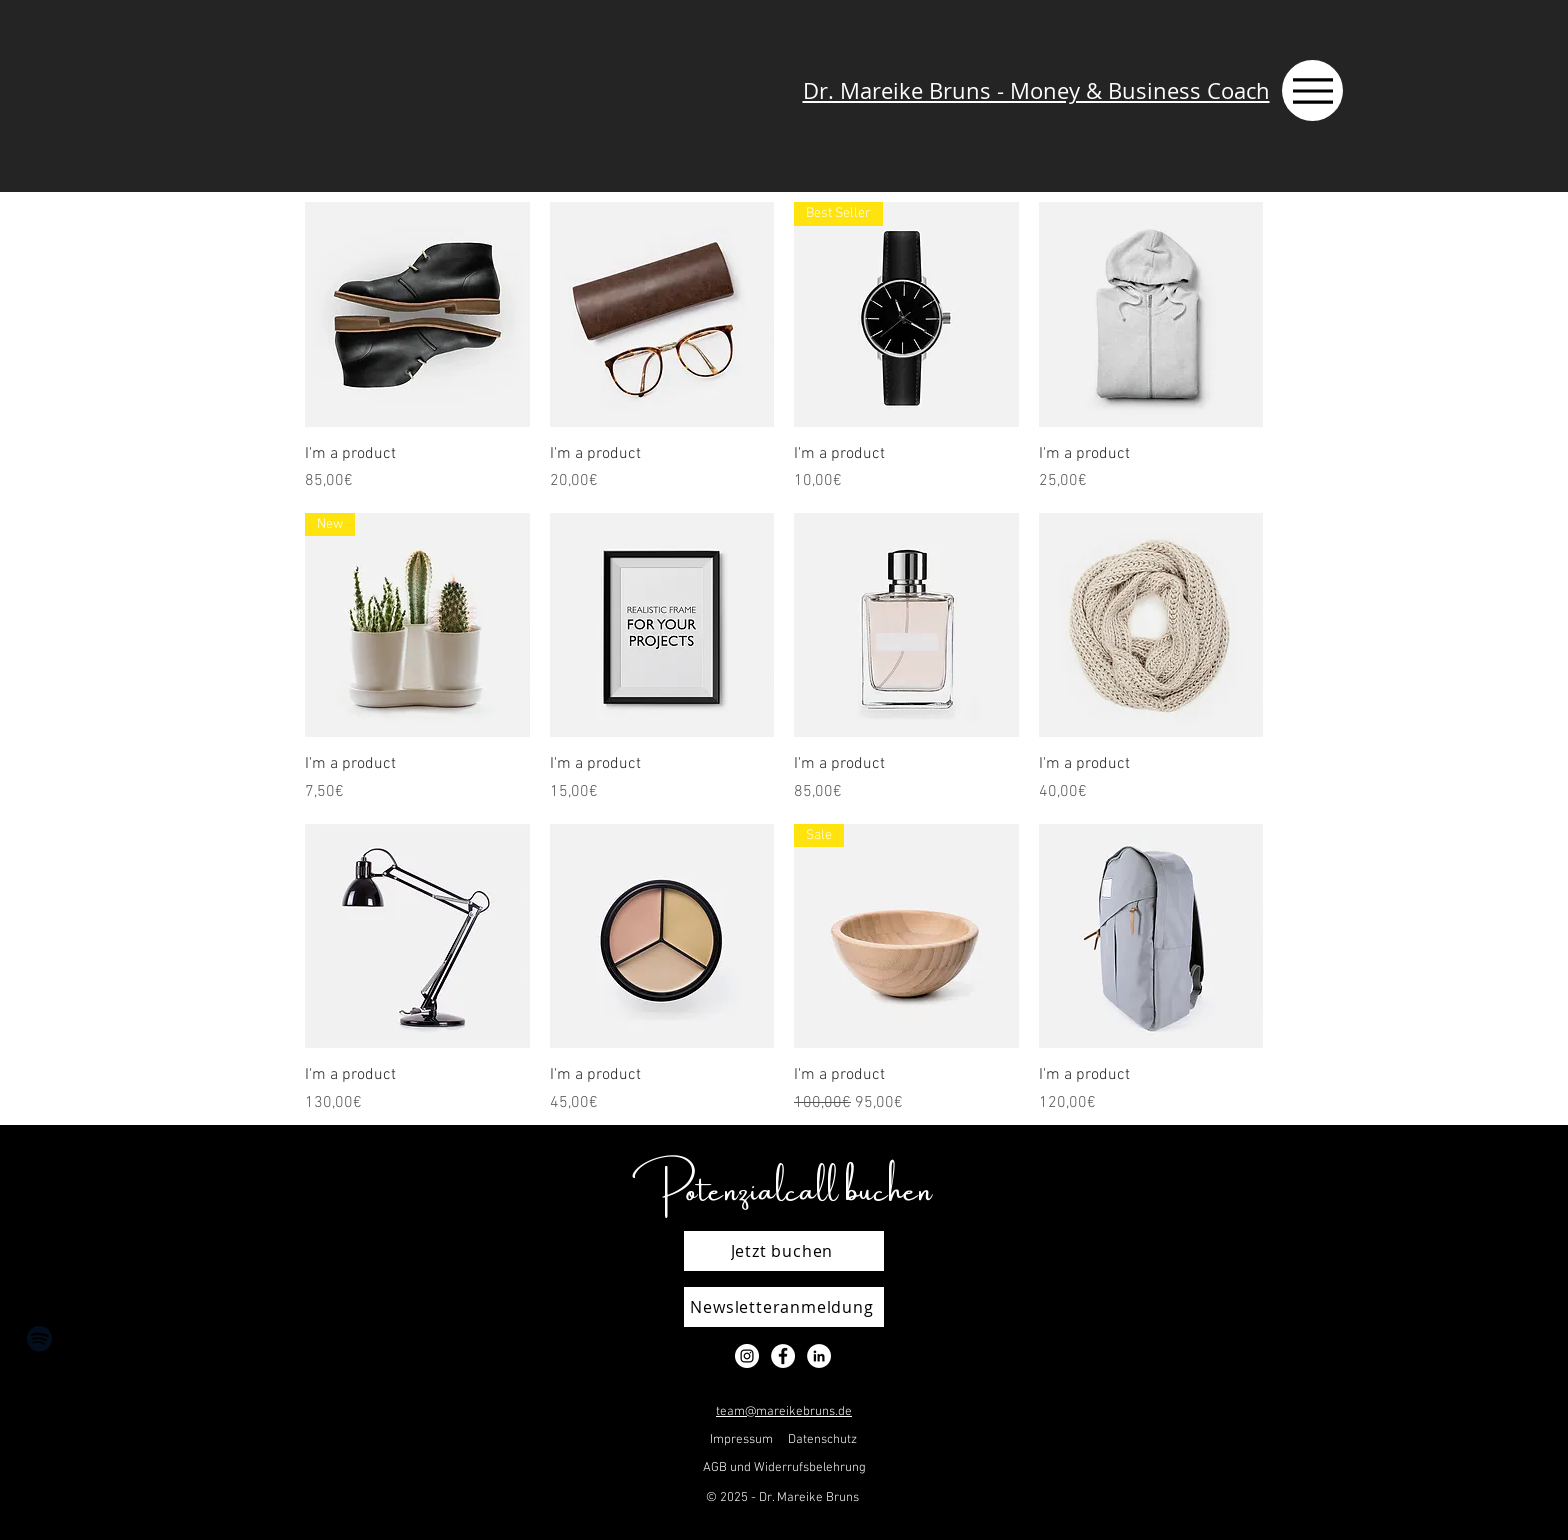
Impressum (741, 1440)
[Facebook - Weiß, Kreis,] (783, 1356)
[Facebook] (39, 1436)
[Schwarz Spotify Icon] (39, 1338)
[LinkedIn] (39, 1485)
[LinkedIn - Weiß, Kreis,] (819, 1356)
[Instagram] (39, 1387)
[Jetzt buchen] (784, 1251)
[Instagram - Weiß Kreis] (747, 1356)
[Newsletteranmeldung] (784, 1307)
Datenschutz (822, 1440)
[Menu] (1312, 90)
